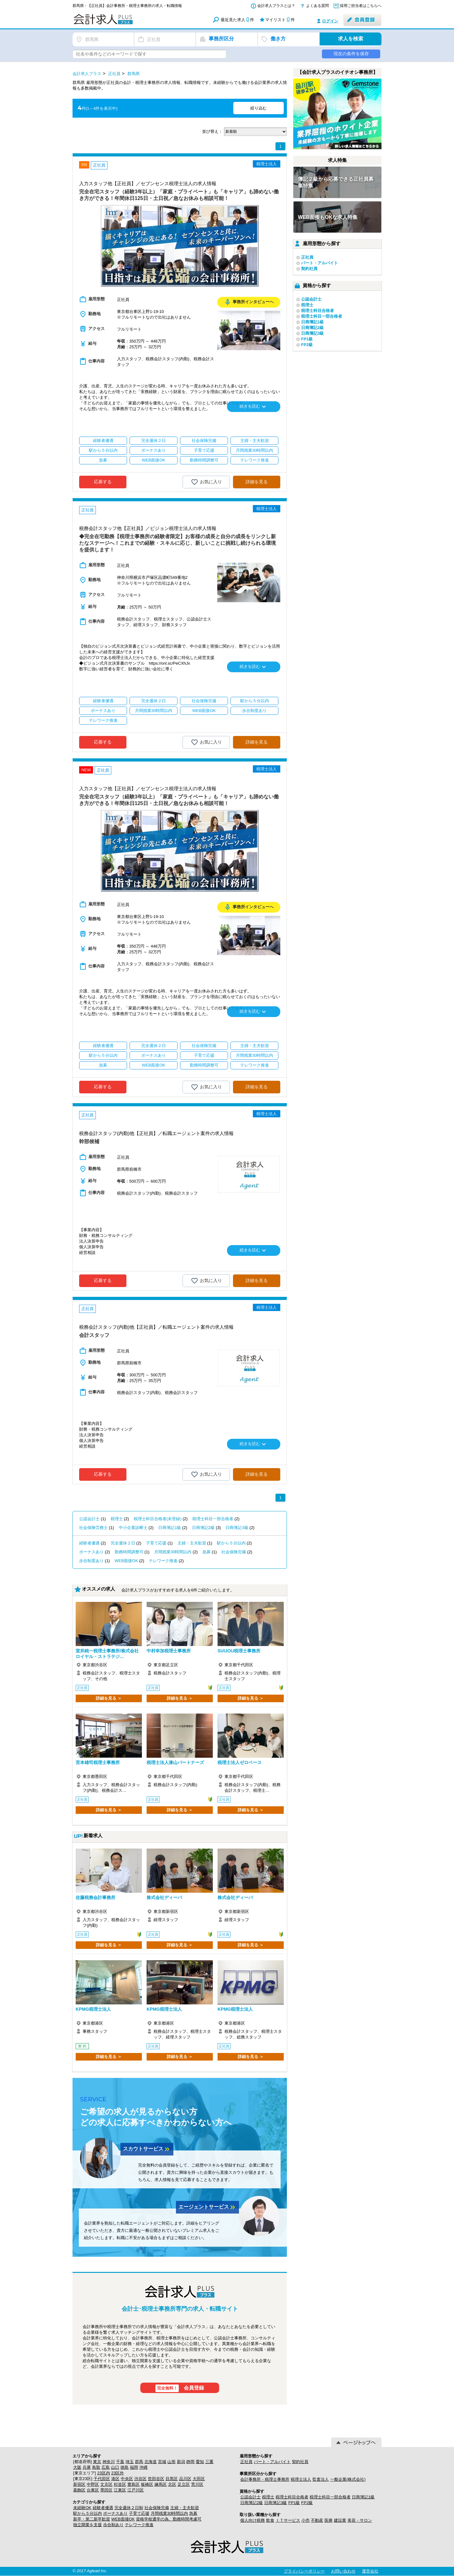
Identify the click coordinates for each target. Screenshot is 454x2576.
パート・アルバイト (319, 263)
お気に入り (206, 482)
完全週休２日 (123, 1543)
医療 (328, 2520)
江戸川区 (135, 2490)
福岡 (134, 2467)
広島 (106, 2467)
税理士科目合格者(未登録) (158, 1518)
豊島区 (133, 2484)
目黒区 (172, 2478)
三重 (209, 2461)
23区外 (117, 2473)
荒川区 (197, 2484)
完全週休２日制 (128, 2507)
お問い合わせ (343, 2571)
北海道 (150, 2461)
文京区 (106, 2484)
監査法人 (320, 2479)
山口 (115, 2467)
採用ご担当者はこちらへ (360, 5)
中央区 (127, 2478)
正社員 (307, 257)
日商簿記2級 (203, 1527)
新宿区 (79, 2484)
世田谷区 (156, 2478)
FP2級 (307, 344)
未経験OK (82, 2507)
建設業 (340, 2520)
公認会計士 (89, 1518)
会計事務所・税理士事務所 (264, 2479)
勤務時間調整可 (129, 1552)
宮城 (162, 2461)
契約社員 (309, 268)
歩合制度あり (91, 1560)
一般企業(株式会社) (348, 2479)
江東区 (120, 2490)
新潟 (181, 2461)
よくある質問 (317, 5)
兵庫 (87, 2467)
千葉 (120, 2461)
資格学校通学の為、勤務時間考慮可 (168, 2519)
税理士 (117, 1518)
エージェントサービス (207, 2207)
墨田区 (106, 2490)
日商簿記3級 (236, 1527)
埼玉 (129, 2461)
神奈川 (108, 2461)
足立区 (184, 2484)
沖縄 (143, 2467)
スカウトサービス (147, 2149)
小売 (305, 2520)
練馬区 (160, 2484)
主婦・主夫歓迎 (192, 1543)
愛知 (200, 2461)
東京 (97, 2461)
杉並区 (120, 2484)
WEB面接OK (126, 1560)
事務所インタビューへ (249, 302)
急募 (206, 1552)
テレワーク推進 (163, 1560)
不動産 (317, 2520)
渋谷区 (140, 2478)
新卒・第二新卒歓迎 (91, 2519)
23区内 (103, 2473)
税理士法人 (301, 2479)
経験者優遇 (89, 1543)
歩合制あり (113, 2524)
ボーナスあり (91, 1552)
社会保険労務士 (93, 1527)
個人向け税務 (252, 2520)
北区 (172, 2484)
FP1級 (307, 339)
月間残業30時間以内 (172, 1552)
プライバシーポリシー (304, 2571)
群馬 (139, 2461)
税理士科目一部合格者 (212, 1518)
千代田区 (102, 2478)
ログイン (330, 21)
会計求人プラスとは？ (276, 5)
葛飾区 (79, 2490)
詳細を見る (257, 481)
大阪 (77, 2467)
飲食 (270, 2520)
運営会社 (370, 2571)
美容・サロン (359, 2520)
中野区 (93, 2484)
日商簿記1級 (169, 1527)
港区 (115, 2478)
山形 (171, 2461)
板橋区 (147, 2484)
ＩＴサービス (288, 2520)
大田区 (199, 2478)
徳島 (124, 2467)
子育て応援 (156, 1543)
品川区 (185, 2478)
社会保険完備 (233, 1552)
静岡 (190, 2461)
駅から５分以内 (231, 1543)
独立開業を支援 (87, 2524)
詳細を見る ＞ (109, 1698)
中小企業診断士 (133, 1527)
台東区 (93, 2490)
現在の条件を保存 (351, 53)
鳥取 (96, 2467)
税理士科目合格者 (317, 310)
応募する (103, 481)
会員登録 (179, 2388)
